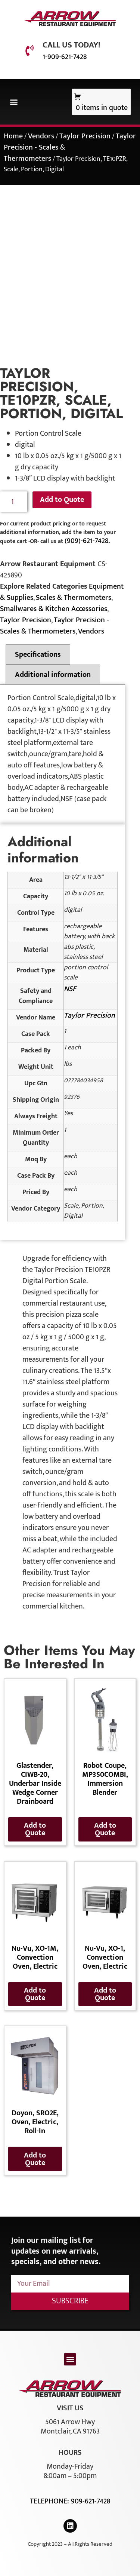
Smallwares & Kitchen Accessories (53, 608)
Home (13, 136)
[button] (13, 102)
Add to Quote (62, 499)
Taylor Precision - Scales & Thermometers (54, 626)
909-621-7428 (90, 2501)
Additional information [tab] (53, 674)
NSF (70, 988)
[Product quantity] (13, 501)
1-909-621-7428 (65, 56)
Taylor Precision (85, 136)
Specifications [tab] (38, 654)
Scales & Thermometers (73, 597)
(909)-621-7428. (87, 540)
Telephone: (50, 2501)
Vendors (41, 136)
